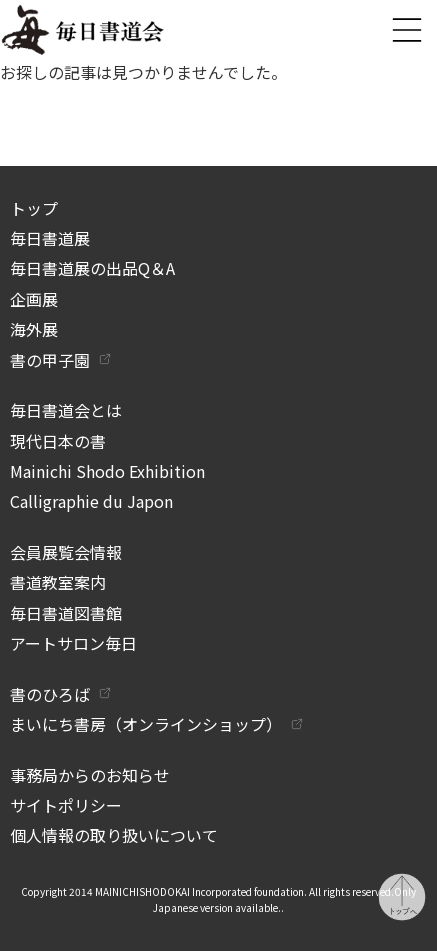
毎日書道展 (50, 238)
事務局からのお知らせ (90, 775)
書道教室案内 (58, 582)
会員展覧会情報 (66, 552)
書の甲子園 (50, 360)
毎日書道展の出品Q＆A (92, 268)
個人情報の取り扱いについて (114, 835)
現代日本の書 (58, 441)
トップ (34, 208)
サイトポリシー (66, 805)
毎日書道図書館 (66, 613)
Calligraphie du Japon (91, 501)
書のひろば (50, 694)
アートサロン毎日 (73, 643)
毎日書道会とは (66, 410)
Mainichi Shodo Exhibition (107, 471)
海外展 (34, 329)
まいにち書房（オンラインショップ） (146, 724)
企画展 (34, 299)
